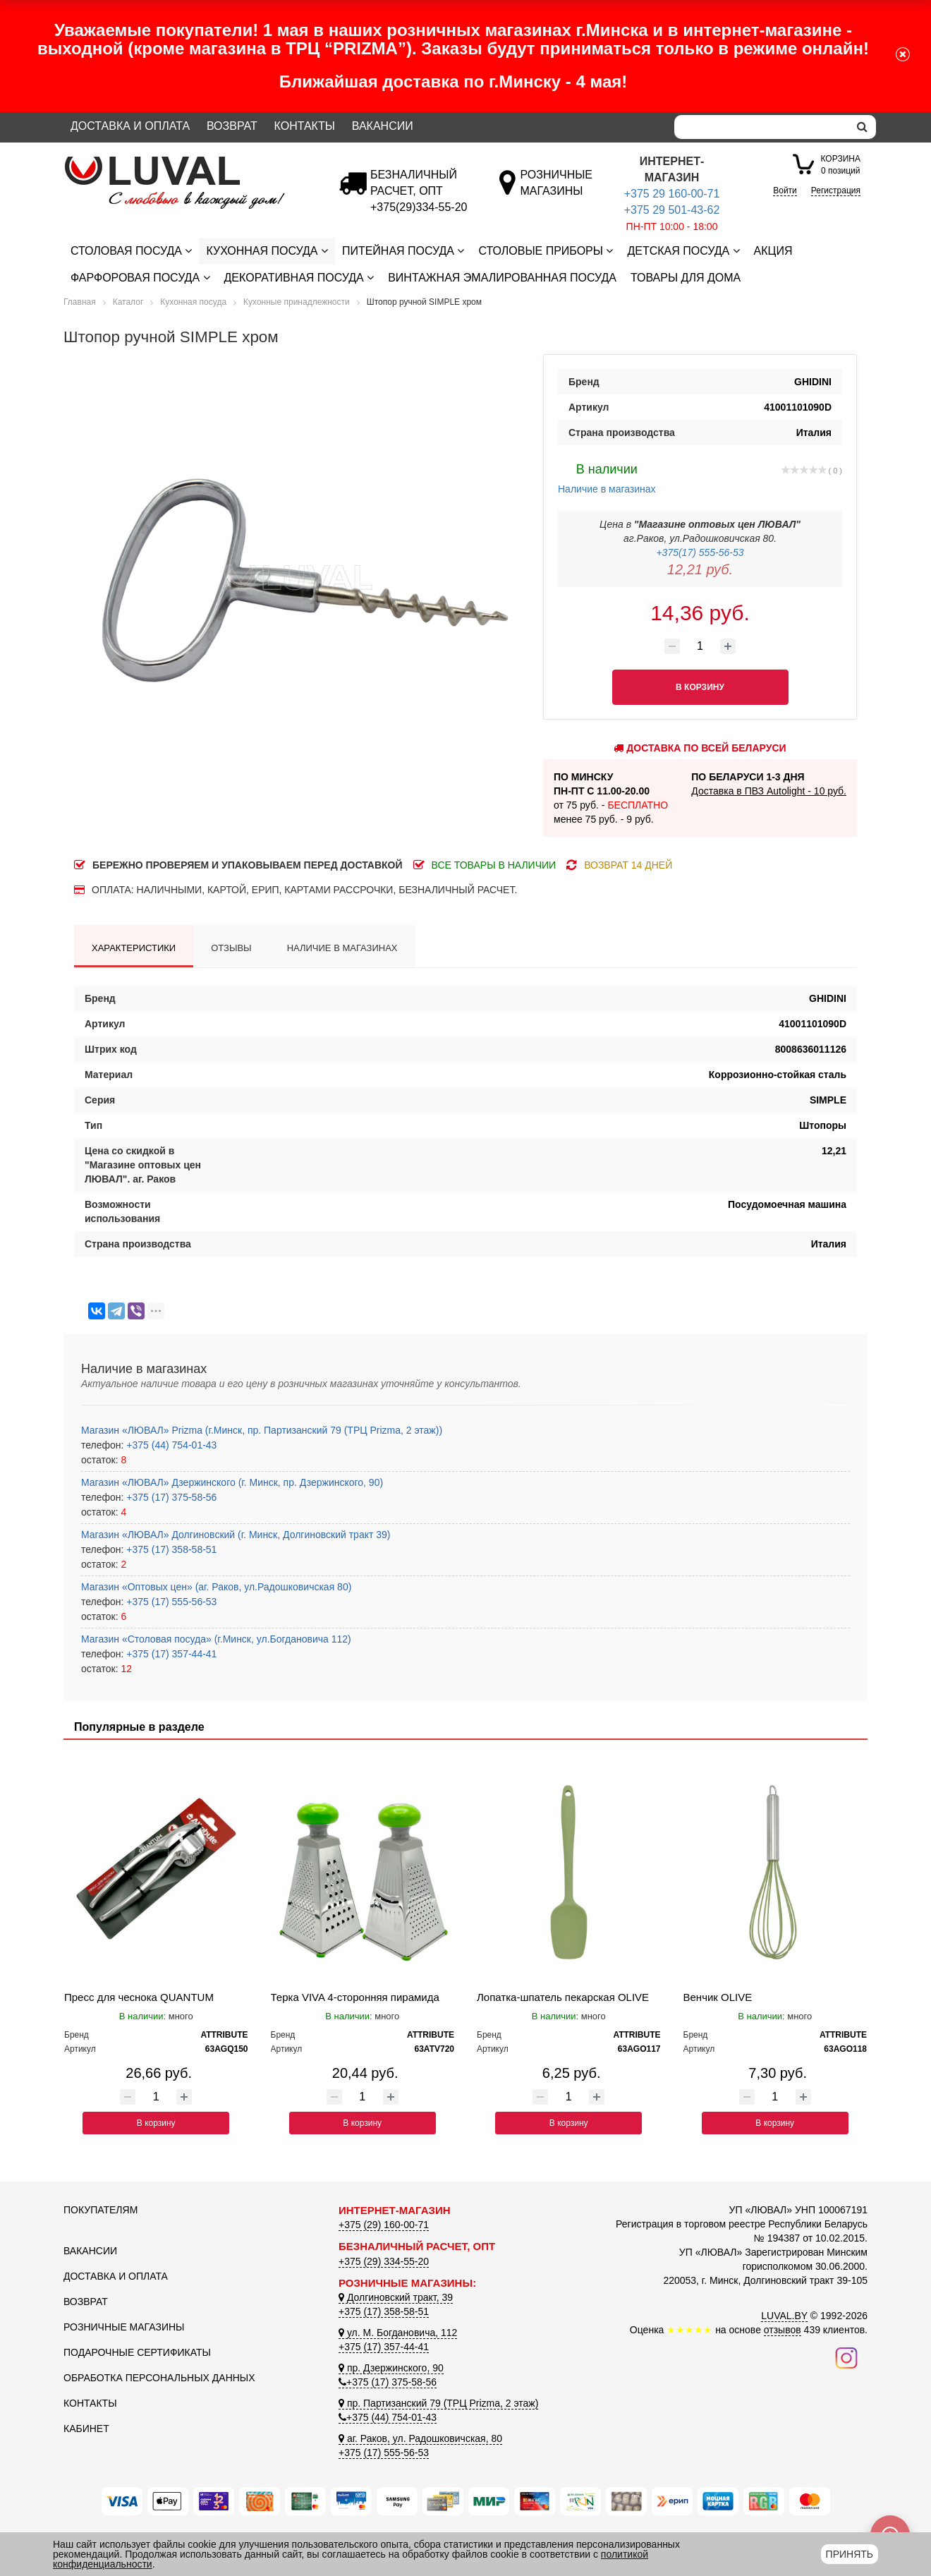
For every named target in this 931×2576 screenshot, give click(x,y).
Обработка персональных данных (159, 2377)
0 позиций (840, 164)
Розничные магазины (123, 2327)
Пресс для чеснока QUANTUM (139, 1997)
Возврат (232, 126)
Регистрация (835, 190)
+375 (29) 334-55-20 (384, 2261)
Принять (849, 2554)
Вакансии (382, 126)
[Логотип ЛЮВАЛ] (190, 162)
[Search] (761, 127)
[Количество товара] (700, 646)
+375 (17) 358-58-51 (170, 1549)
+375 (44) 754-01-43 (170, 1445)
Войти (785, 190)
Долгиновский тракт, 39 (396, 2297)
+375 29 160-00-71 (672, 194)
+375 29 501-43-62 (672, 210)
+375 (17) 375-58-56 (170, 1497)
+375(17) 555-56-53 (699, 552)
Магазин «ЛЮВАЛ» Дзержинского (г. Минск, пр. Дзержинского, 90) (232, 1482)
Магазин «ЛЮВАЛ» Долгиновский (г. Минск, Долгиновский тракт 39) (235, 1534)
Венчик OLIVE (718, 1997)
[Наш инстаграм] (846, 2356)
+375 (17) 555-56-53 (170, 1601)
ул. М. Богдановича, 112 (398, 2332)
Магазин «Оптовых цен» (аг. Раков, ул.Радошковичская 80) (216, 1586)
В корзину (156, 2123)
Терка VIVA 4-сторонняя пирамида (355, 1997)
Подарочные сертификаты (137, 2352)
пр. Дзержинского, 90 (391, 2368)
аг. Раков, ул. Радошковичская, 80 (420, 2438)
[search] (862, 127)
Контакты (304, 126)
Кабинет (86, 2428)
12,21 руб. (700, 569)
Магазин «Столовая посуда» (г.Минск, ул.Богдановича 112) (216, 1639)
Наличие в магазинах (607, 477)
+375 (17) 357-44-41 (170, 1653)
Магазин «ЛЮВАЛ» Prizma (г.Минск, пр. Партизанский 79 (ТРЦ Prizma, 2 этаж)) (261, 1430)
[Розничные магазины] (556, 191)
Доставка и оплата (130, 126)
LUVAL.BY (784, 2315)
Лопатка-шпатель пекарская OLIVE (563, 1997)
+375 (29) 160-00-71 (384, 2224)
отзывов (782, 2329)
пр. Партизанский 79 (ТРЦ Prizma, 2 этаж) (438, 2403)
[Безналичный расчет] (418, 207)
